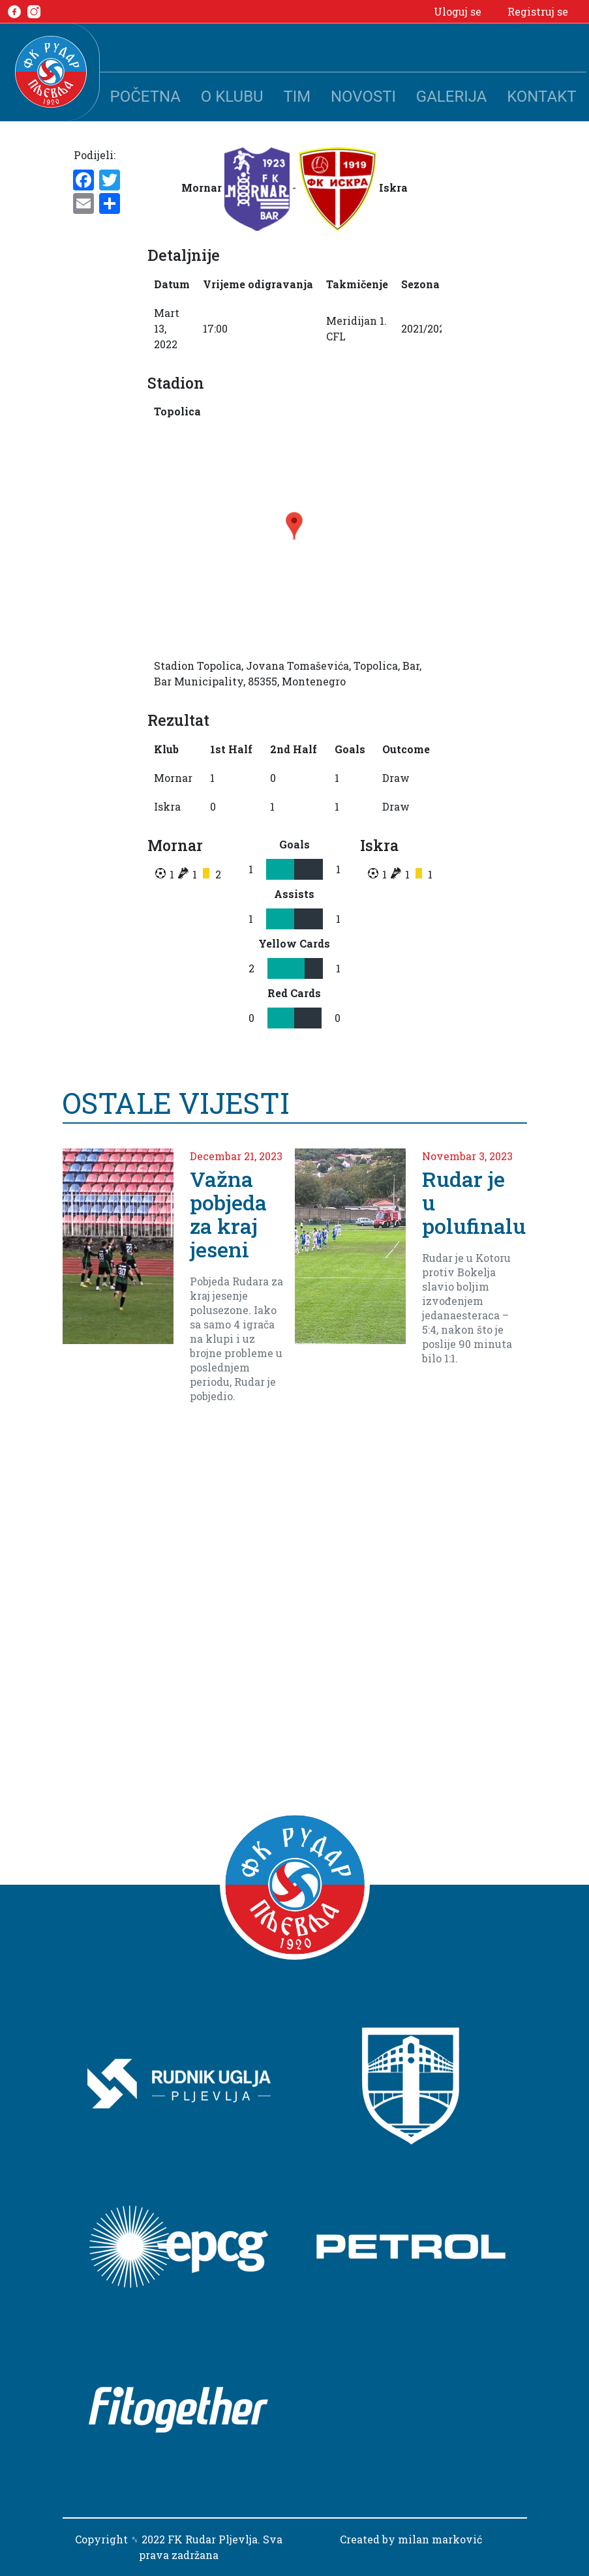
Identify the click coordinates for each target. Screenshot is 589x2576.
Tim (296, 96)
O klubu (232, 96)
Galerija (451, 96)
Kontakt (541, 96)
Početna (145, 96)
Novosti (363, 96)
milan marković (440, 2539)
